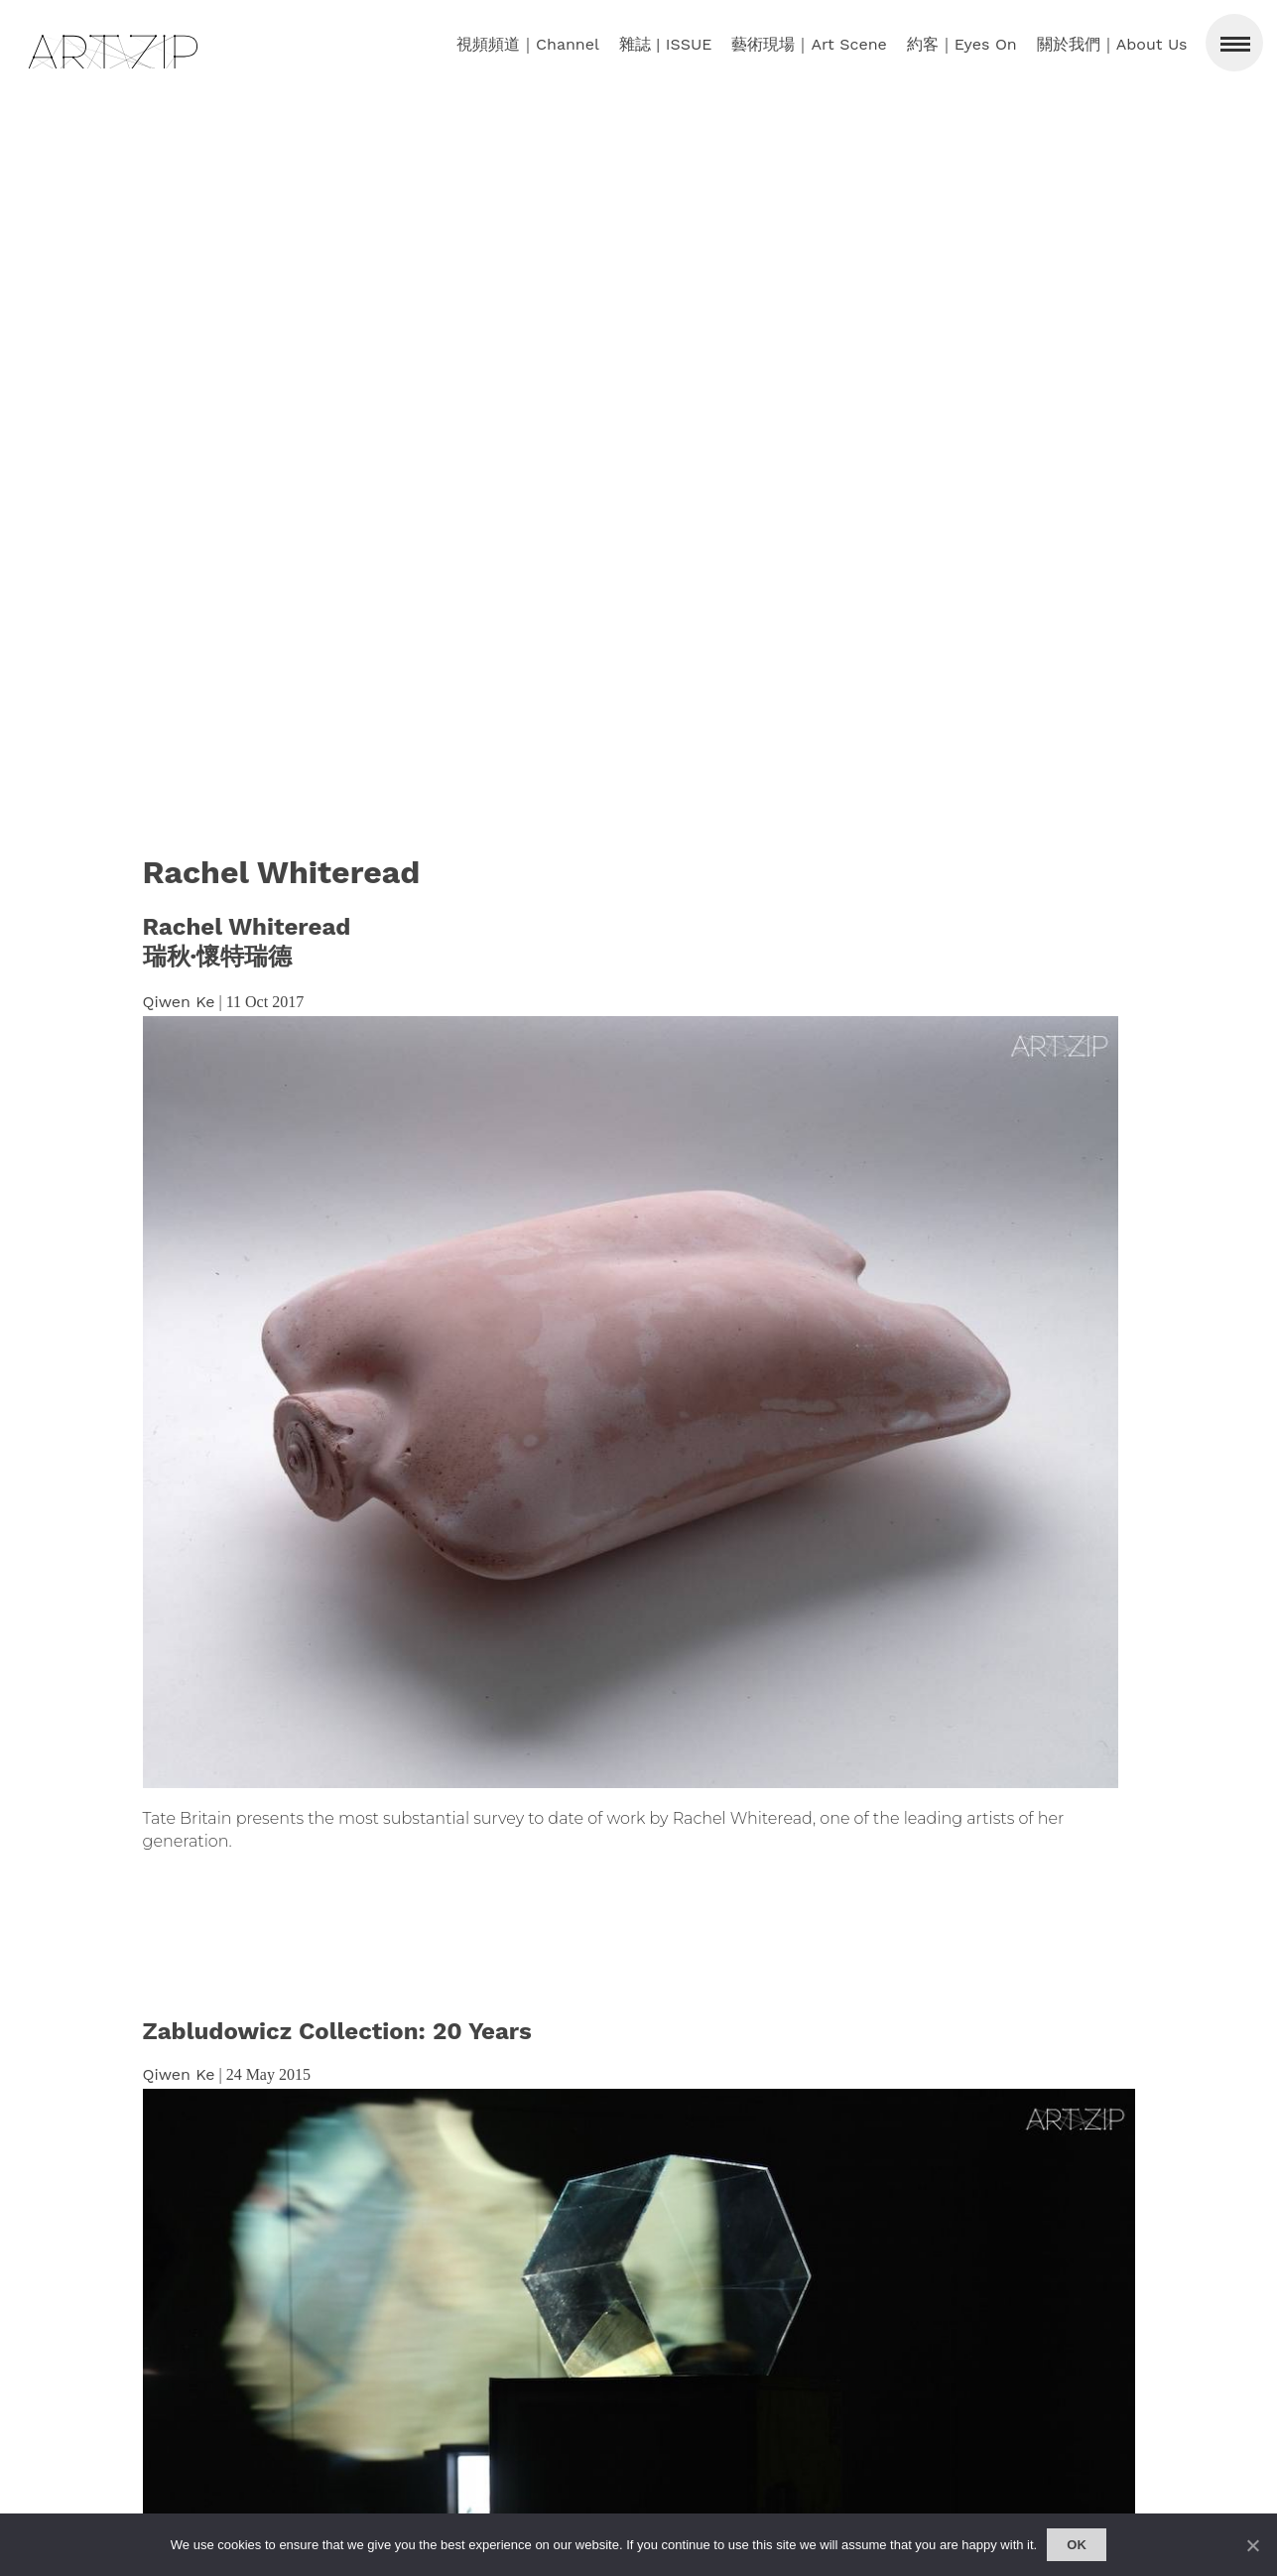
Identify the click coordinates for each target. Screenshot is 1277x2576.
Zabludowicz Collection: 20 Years (337, 2031)
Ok (1076, 2544)
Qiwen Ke (179, 1001)
